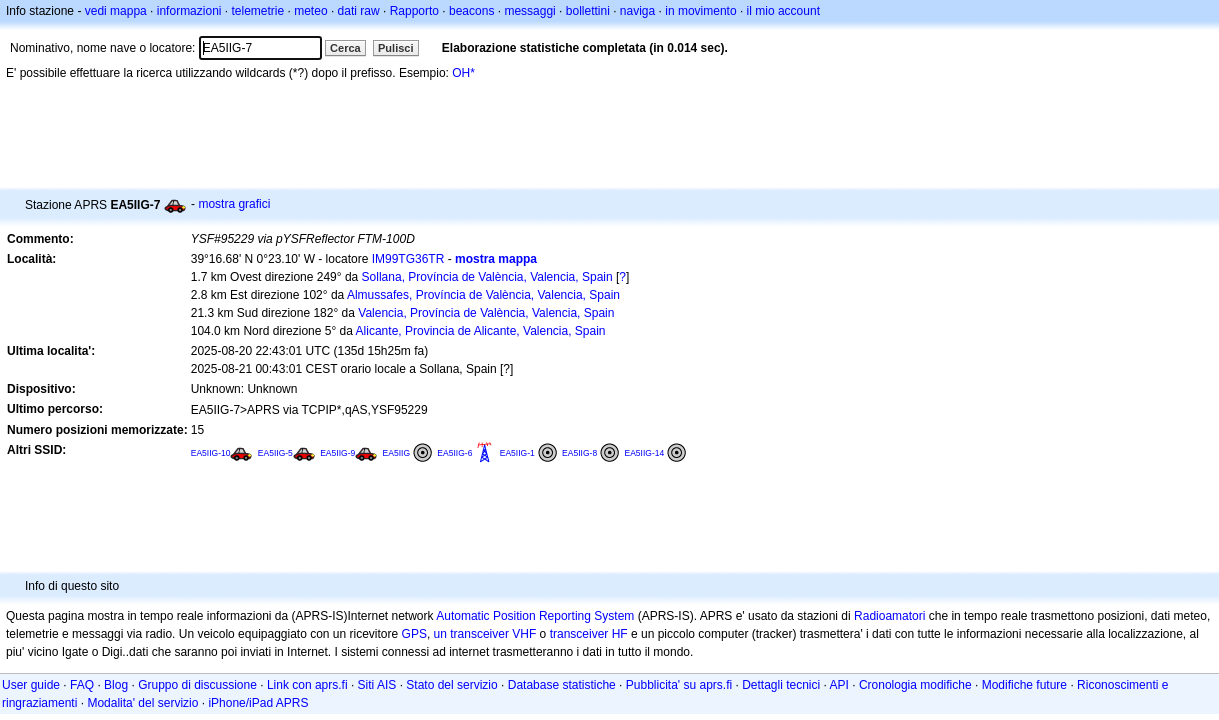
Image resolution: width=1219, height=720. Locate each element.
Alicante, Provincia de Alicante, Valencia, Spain (481, 331)
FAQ (82, 685)
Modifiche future (1024, 685)
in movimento (700, 11)
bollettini (588, 11)
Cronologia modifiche (915, 685)
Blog (116, 685)
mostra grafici (234, 204)
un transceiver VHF (485, 634)
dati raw (359, 11)
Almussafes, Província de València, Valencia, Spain (483, 295)
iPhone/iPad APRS (258, 703)
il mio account (783, 11)
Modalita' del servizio (142, 703)
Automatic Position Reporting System (535, 616)
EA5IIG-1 (517, 453)
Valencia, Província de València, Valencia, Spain (486, 313)
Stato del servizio (451, 685)
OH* (463, 73)
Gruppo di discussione (197, 685)
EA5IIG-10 (211, 453)
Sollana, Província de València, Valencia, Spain (487, 277)
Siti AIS (377, 685)
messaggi (529, 11)
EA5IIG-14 (644, 453)
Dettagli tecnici (781, 685)
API (839, 685)
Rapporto (414, 11)
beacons (471, 11)
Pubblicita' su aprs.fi (679, 685)
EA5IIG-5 (275, 453)
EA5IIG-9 (337, 453)
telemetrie (258, 11)
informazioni (189, 11)
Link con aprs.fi (307, 685)
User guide (31, 685)
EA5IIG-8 (579, 453)
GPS (414, 634)
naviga (637, 11)
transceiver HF (589, 634)
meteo (310, 11)
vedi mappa (116, 11)
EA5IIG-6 (454, 453)
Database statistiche (562, 685)
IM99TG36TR (408, 259)
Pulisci (395, 48)
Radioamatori (889, 616)
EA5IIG (396, 453)
